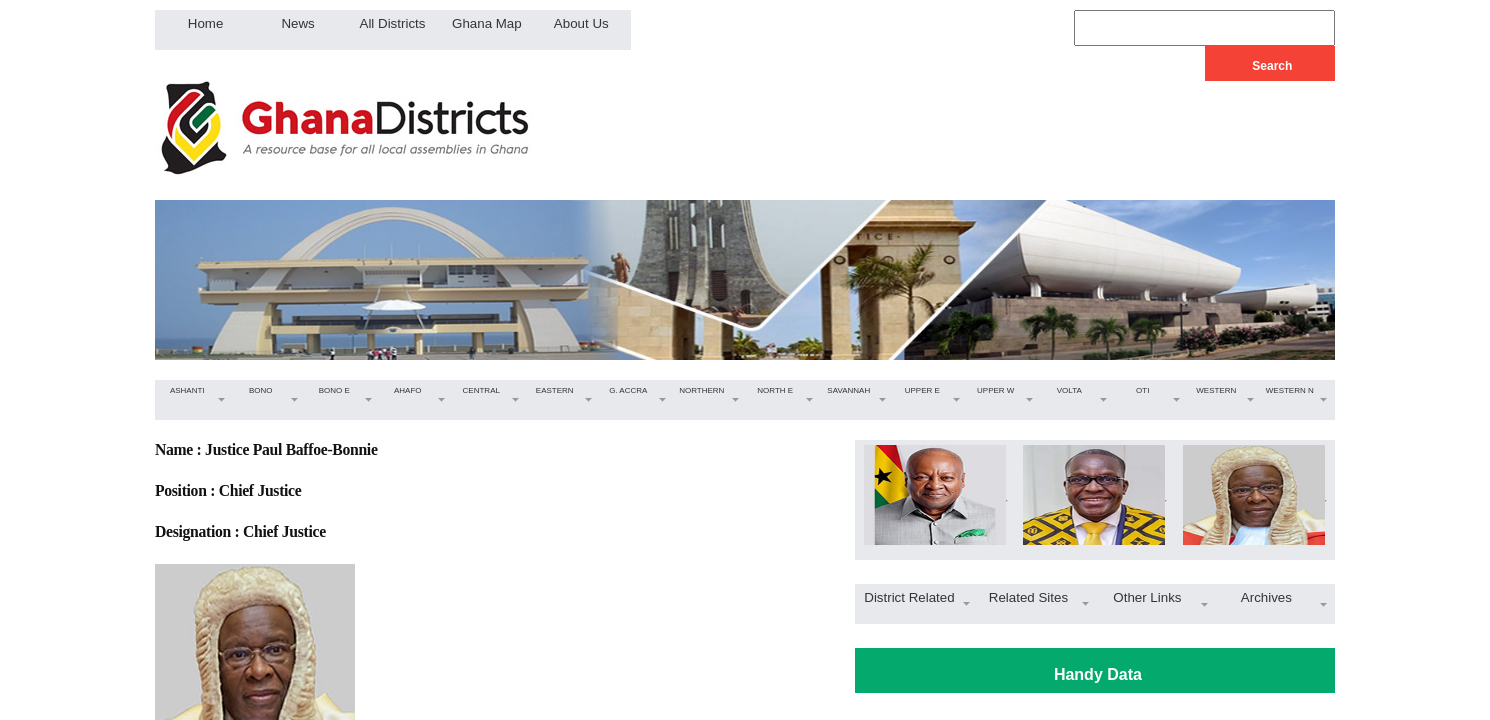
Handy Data (1098, 674)
